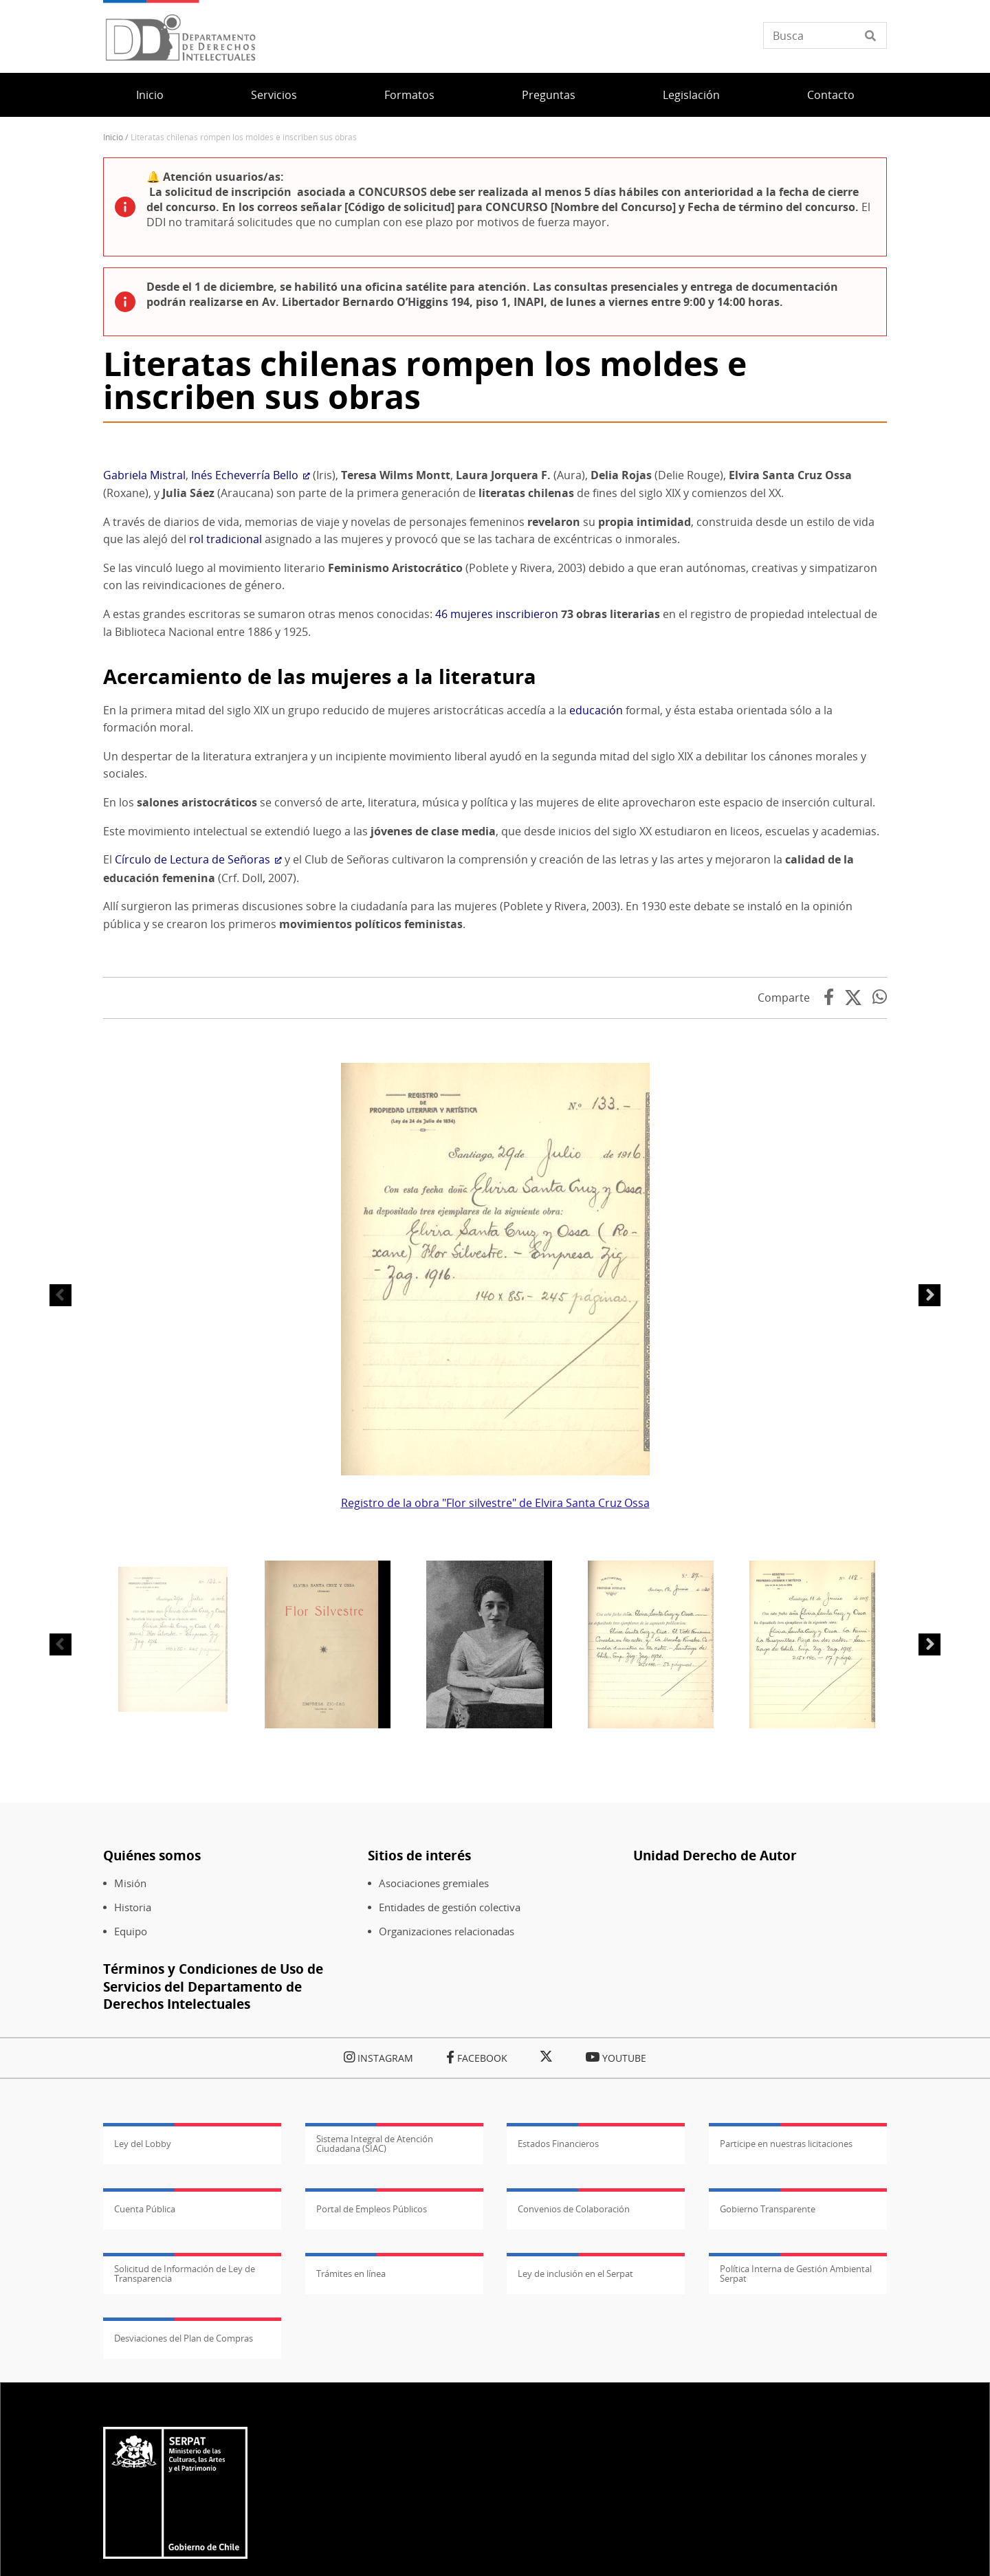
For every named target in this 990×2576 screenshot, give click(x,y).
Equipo (130, 2162)
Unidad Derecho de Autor (715, 2086)
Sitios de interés (419, 2086)
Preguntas (548, 94)
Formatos (409, 94)
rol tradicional (225, 770)
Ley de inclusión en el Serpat (575, 2504)
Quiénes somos (152, 2086)
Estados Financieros (558, 2374)
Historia (132, 2138)
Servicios (274, 94)
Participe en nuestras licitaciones (786, 2374)
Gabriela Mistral (144, 706)
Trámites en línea (351, 2504)
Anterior (61, 1526)
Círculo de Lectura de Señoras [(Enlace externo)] (198, 1090)
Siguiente (929, 1526)
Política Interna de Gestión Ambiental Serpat (796, 2505)
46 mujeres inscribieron (496, 844)
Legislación (691, 94)
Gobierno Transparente (767, 2440)
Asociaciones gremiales (434, 2114)
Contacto (831, 94)
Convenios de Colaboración (574, 2440)
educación (596, 941)
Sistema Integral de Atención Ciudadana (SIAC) (374, 2375)
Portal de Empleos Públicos (371, 2440)
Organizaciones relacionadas (446, 2162)
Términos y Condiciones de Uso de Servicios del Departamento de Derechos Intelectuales (213, 2217)
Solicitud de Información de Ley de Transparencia (184, 2505)
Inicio (150, 94)
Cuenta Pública (144, 2440)
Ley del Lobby (142, 2374)
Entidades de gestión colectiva (449, 2138)
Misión (130, 2114)
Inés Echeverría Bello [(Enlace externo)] (250, 706)
